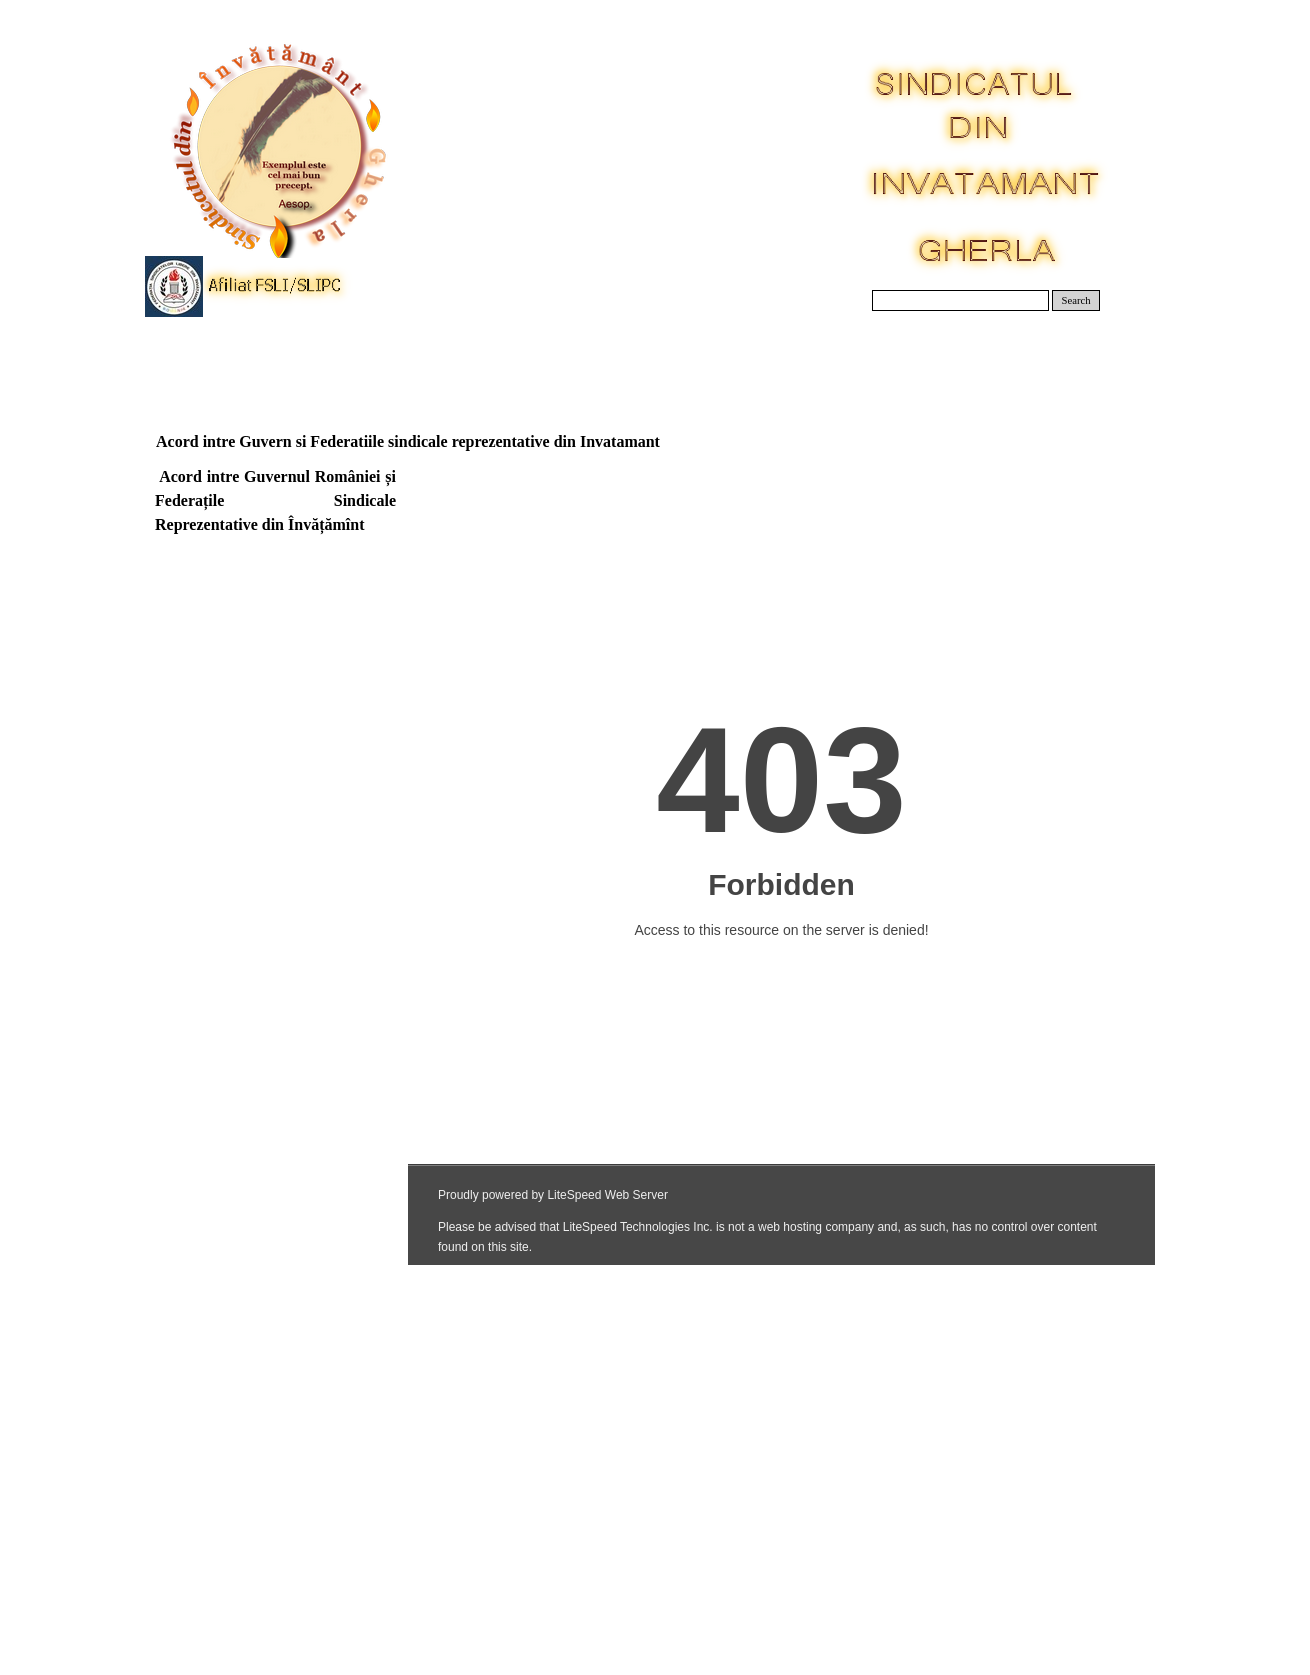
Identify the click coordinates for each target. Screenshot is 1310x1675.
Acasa (207, 359)
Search (1076, 300)
